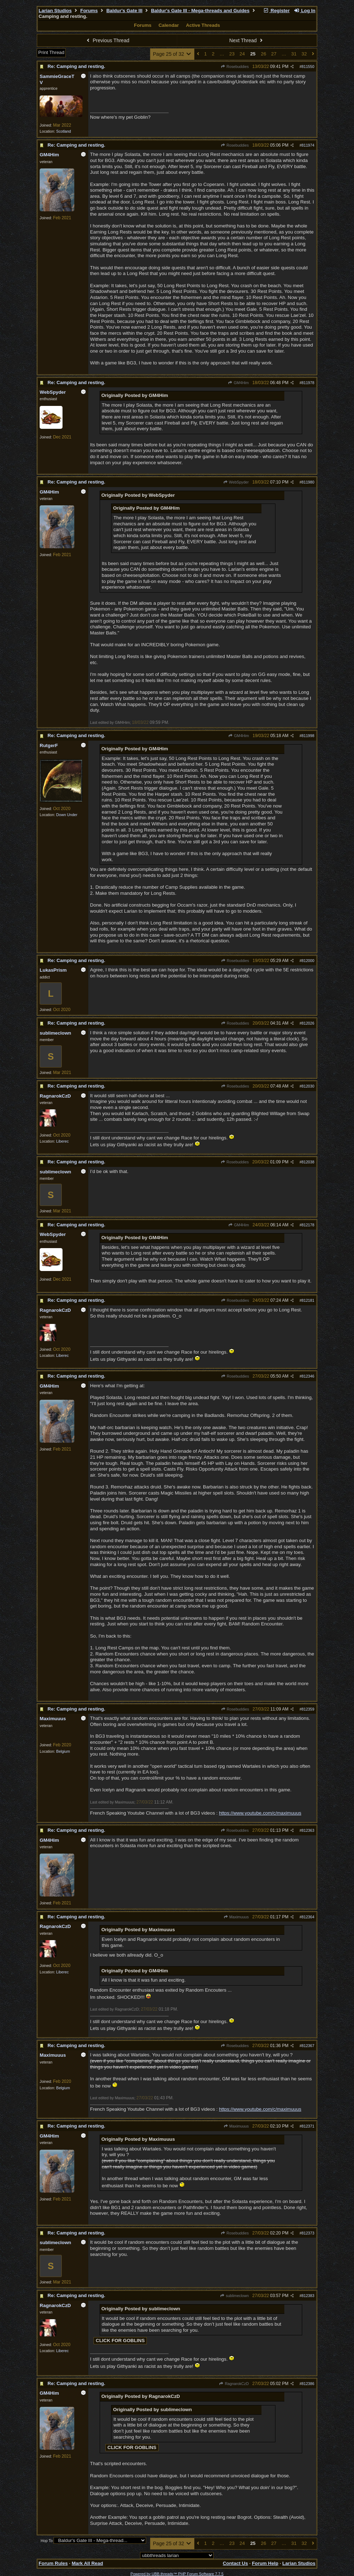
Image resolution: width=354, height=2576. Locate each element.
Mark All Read (87, 2563)
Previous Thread (107, 40)
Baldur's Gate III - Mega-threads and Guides (200, 10)
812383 (307, 2295)
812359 (307, 1709)
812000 (307, 960)
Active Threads (203, 25)
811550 (307, 66)
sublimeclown (234, 2295)
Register (276, 10)
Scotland (63, 131)
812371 (307, 2126)
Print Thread (51, 52)
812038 (307, 1162)
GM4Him (238, 383)
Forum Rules (53, 2563)
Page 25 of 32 (172, 54)
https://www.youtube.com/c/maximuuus (260, 1813)
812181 (307, 1300)
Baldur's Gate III (124, 10)
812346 (307, 1376)
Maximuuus (236, 1917)
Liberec (62, 1141)
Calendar (169, 25)
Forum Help (265, 2563)
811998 (307, 735)
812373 (307, 2233)
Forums (89, 10)
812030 (307, 1086)
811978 (307, 383)
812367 (307, 2045)
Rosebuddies (235, 66)
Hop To (47, 2540)
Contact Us (235, 2563)
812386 (307, 2383)
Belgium (63, 1751)
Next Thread (246, 40)
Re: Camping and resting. (76, 66)
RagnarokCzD (234, 2383)
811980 (307, 482)
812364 (307, 1917)
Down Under (66, 815)
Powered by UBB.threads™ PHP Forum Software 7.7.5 (176, 2574)
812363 (307, 1830)
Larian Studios (55, 10)
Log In (304, 10)
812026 (307, 1023)
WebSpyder (236, 482)
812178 (307, 1225)
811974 (307, 145)
